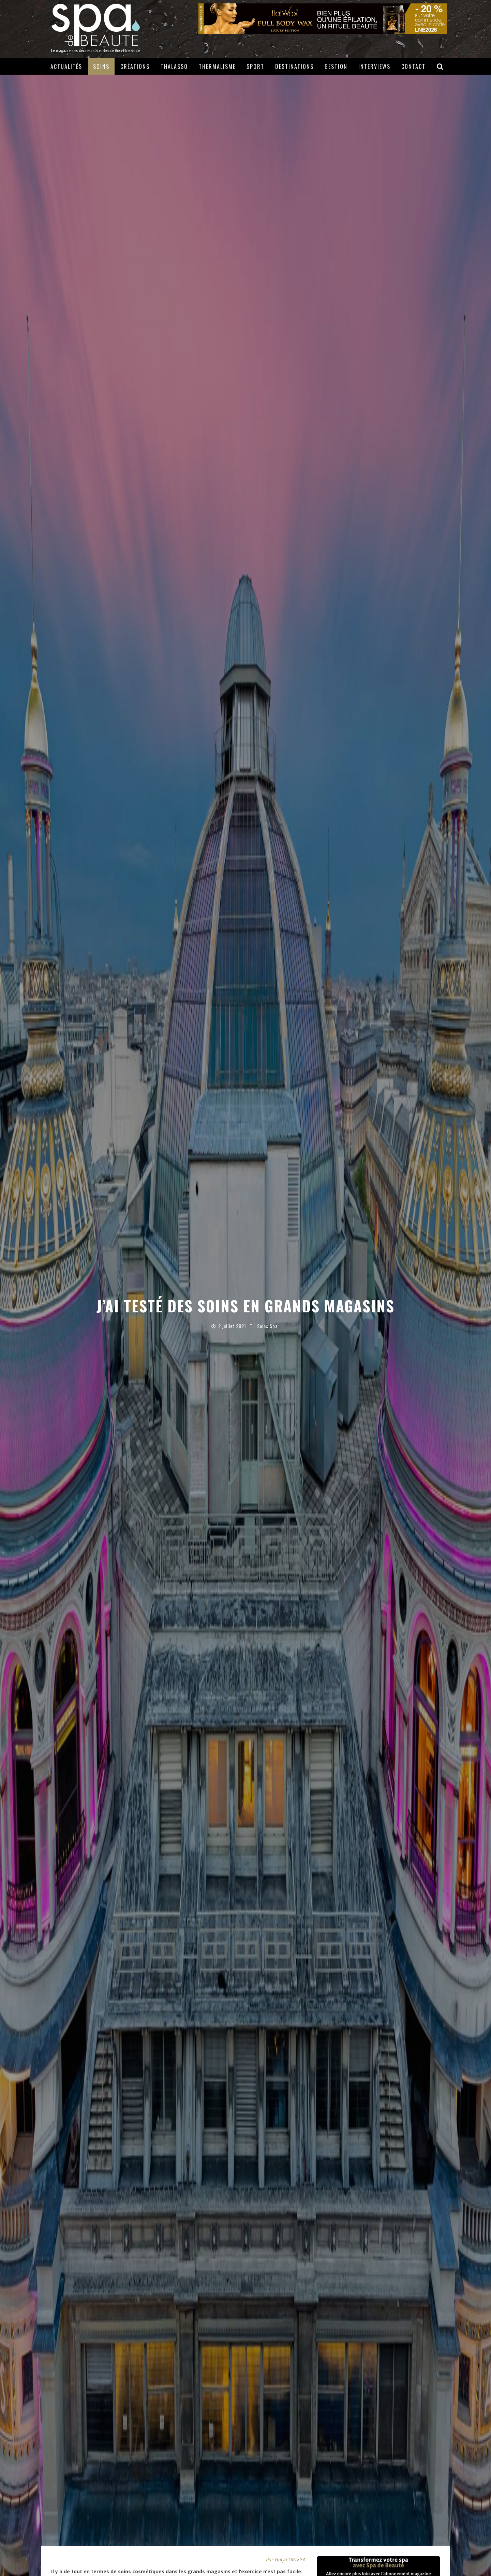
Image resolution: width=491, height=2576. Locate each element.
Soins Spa (267, 1325)
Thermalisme (217, 66)
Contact (413, 66)
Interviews (374, 66)
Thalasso (174, 66)
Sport (255, 66)
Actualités (66, 66)
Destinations (294, 66)
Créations (135, 66)
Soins (101, 66)
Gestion (336, 66)
